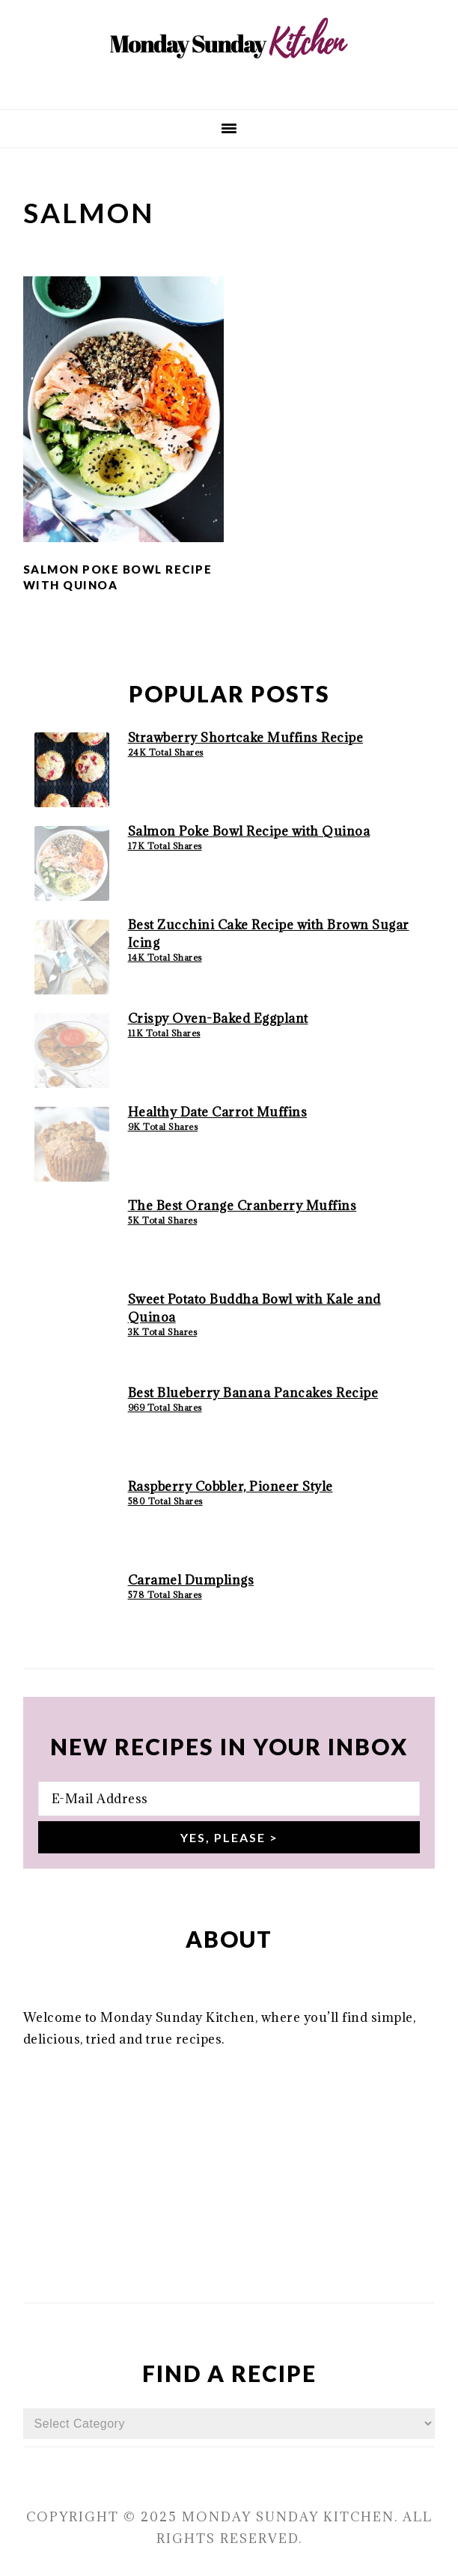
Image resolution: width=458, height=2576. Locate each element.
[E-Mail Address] (229, 1798)
